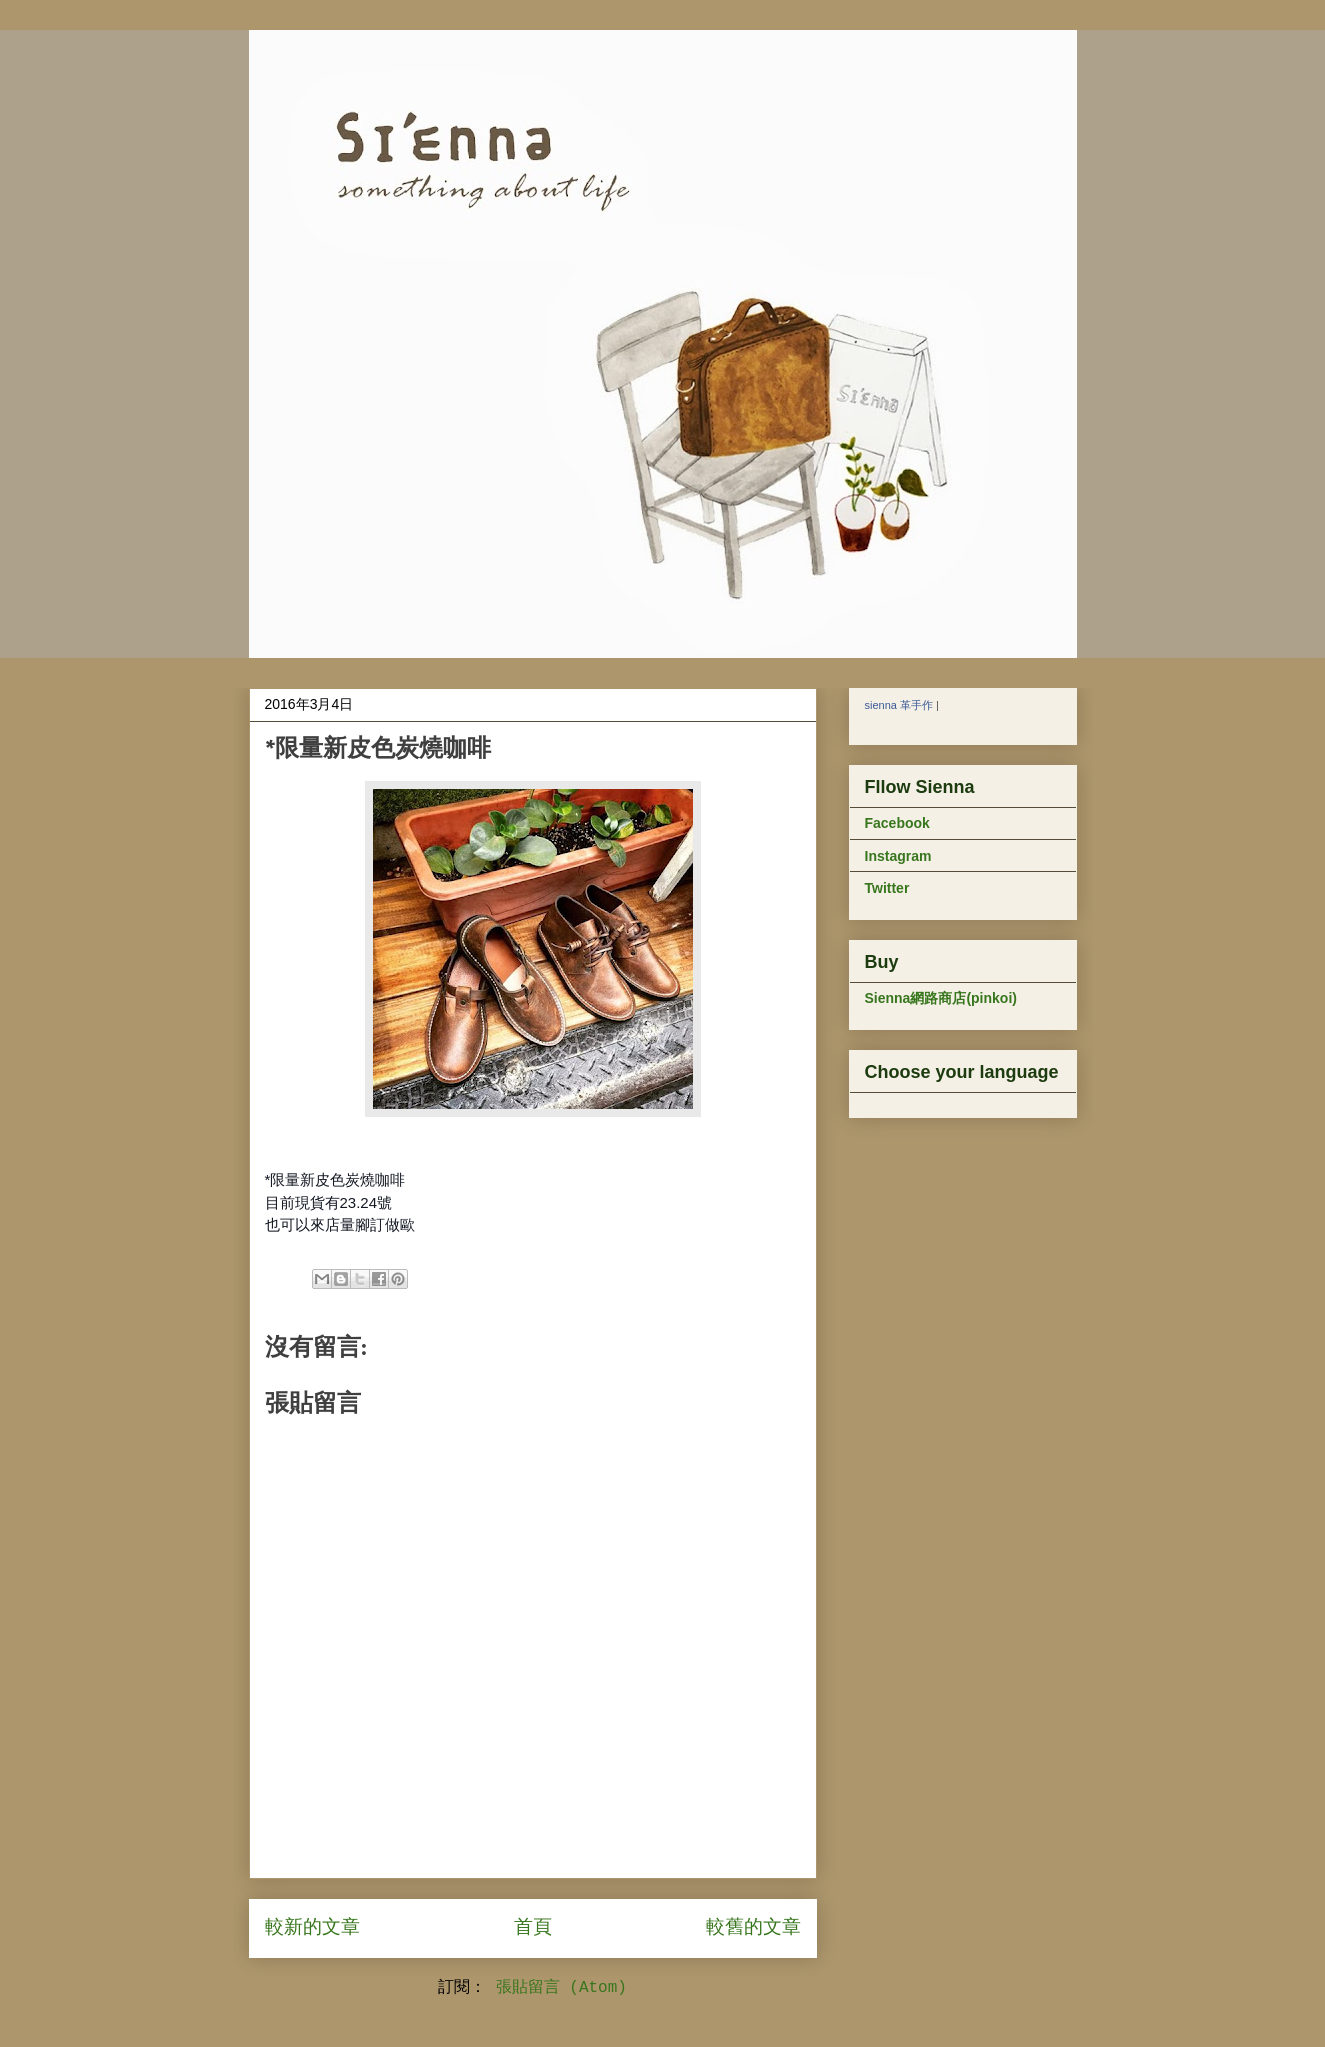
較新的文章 (312, 1928)
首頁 (533, 1928)
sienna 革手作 (899, 705)
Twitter (887, 888)
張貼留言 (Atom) (561, 1988)
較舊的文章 (753, 1928)
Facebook (897, 823)
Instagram (898, 856)
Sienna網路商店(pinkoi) (941, 998)
